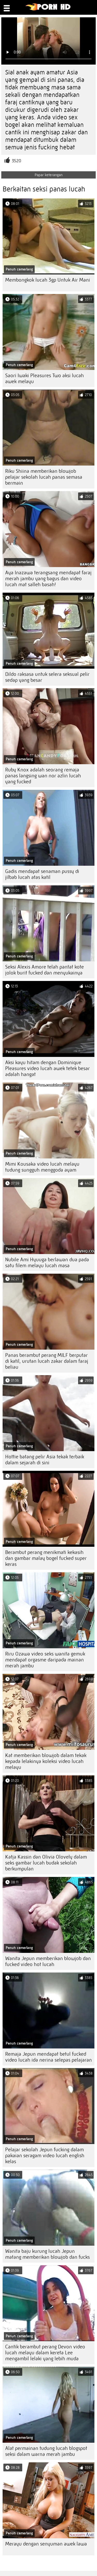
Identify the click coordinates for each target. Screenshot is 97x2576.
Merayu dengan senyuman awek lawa (46, 2544)
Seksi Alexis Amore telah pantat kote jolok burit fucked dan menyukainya (44, 970)
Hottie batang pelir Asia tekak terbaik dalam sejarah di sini (44, 1460)
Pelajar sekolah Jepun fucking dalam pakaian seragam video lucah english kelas (44, 2155)
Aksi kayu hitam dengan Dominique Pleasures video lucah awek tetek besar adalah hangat (47, 1068)
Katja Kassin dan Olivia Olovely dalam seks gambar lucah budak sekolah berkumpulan (46, 1863)
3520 (16, 160)
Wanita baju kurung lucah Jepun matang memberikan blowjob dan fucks (47, 2254)
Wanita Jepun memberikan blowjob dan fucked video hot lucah (48, 1961)
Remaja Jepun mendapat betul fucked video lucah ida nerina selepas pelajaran (48, 2057)
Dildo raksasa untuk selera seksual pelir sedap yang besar (47, 677)
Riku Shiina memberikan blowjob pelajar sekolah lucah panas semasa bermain (43, 477)
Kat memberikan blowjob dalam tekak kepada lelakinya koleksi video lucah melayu (45, 1761)
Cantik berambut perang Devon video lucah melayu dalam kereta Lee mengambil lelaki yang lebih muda (45, 2353)
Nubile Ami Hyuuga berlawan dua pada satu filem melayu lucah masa (47, 1262)
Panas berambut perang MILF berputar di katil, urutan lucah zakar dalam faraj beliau (46, 1361)
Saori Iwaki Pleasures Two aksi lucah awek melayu (44, 378)
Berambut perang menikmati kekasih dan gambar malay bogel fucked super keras (46, 1558)
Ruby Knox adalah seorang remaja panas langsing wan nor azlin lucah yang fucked (43, 776)
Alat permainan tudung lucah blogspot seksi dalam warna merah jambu (46, 2451)
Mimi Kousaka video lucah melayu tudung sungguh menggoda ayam (42, 1167)
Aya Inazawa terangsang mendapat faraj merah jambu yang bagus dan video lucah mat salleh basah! (48, 578)
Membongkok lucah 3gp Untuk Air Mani (47, 280)
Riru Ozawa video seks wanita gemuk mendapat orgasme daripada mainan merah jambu (45, 1660)
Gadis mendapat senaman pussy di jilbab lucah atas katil (42, 874)
